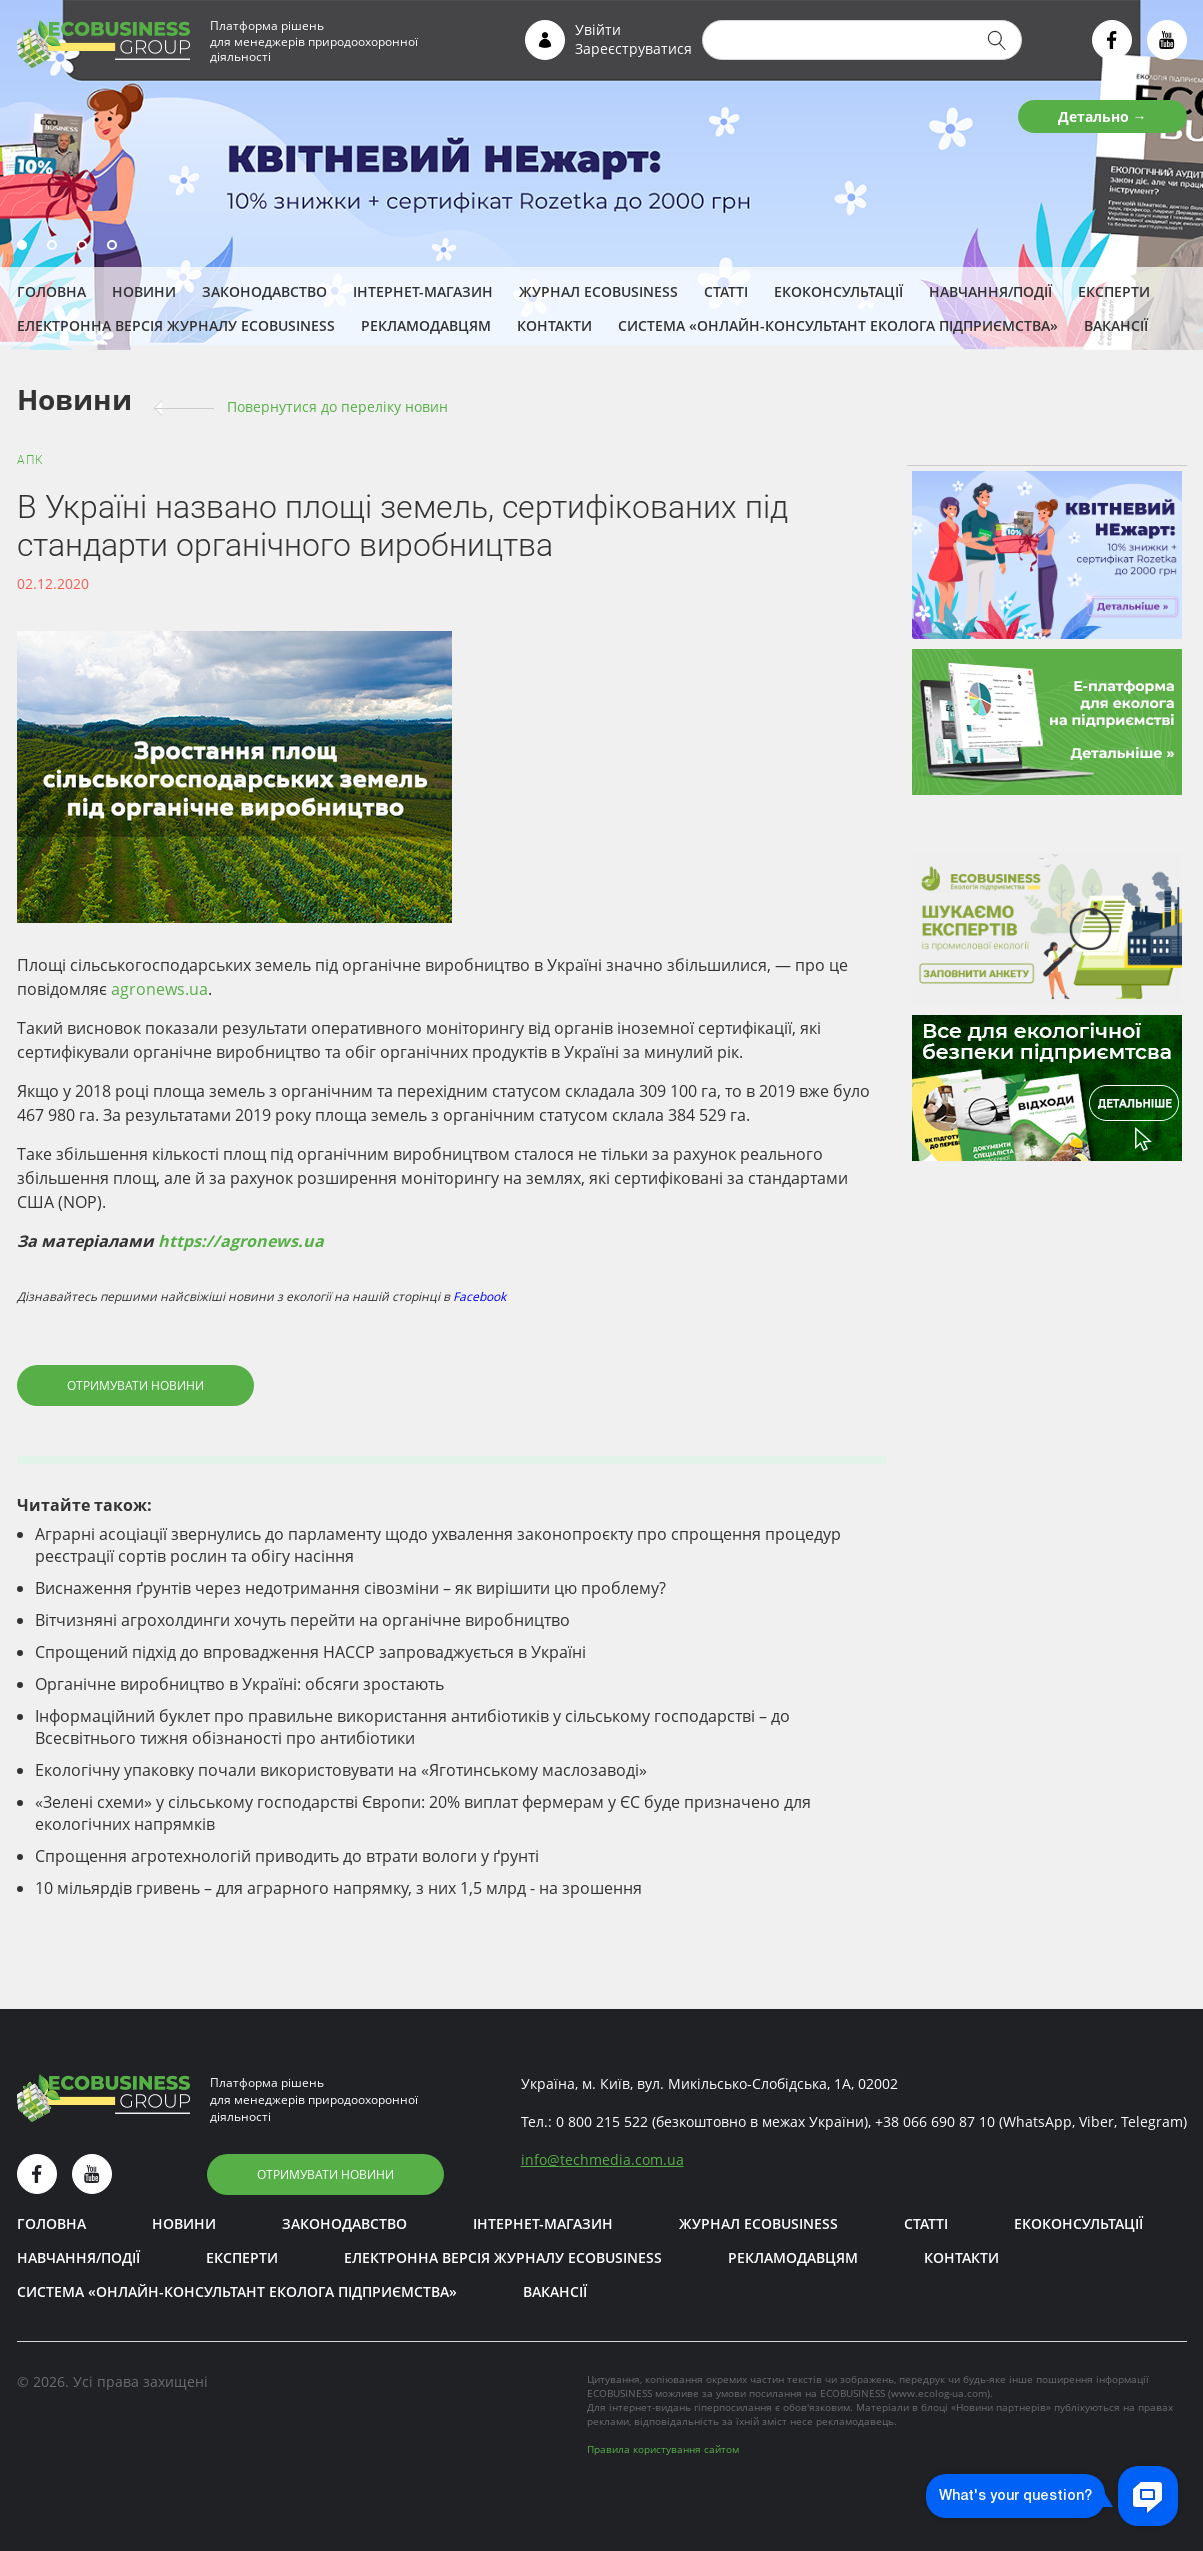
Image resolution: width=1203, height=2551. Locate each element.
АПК (30, 460)
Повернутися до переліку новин (337, 406)
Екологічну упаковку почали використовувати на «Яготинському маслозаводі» (341, 1770)
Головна (51, 291)
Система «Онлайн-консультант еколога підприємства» (838, 325)
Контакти (554, 325)
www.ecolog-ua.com (939, 2393)
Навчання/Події (990, 291)
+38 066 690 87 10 (935, 2121)
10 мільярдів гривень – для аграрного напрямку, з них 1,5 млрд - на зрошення (338, 1888)
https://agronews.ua (241, 1241)
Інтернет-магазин (423, 291)
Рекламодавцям (426, 325)
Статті (726, 291)
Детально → (1102, 116)
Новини (144, 291)
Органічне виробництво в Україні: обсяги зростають (239, 1684)
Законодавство (264, 291)
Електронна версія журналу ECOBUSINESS (176, 325)
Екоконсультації (838, 291)
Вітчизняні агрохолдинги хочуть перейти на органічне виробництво (302, 1620)
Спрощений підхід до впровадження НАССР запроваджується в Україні (310, 1652)
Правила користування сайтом (663, 2449)
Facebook (479, 1296)
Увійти (598, 29)
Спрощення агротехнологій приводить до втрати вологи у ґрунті (287, 1856)
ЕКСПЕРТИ (1114, 291)
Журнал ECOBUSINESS (598, 291)
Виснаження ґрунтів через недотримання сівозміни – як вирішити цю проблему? (350, 1588)
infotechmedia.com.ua (602, 2159)
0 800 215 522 (602, 2121)
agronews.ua (159, 989)
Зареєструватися (633, 48)
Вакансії (1116, 325)
